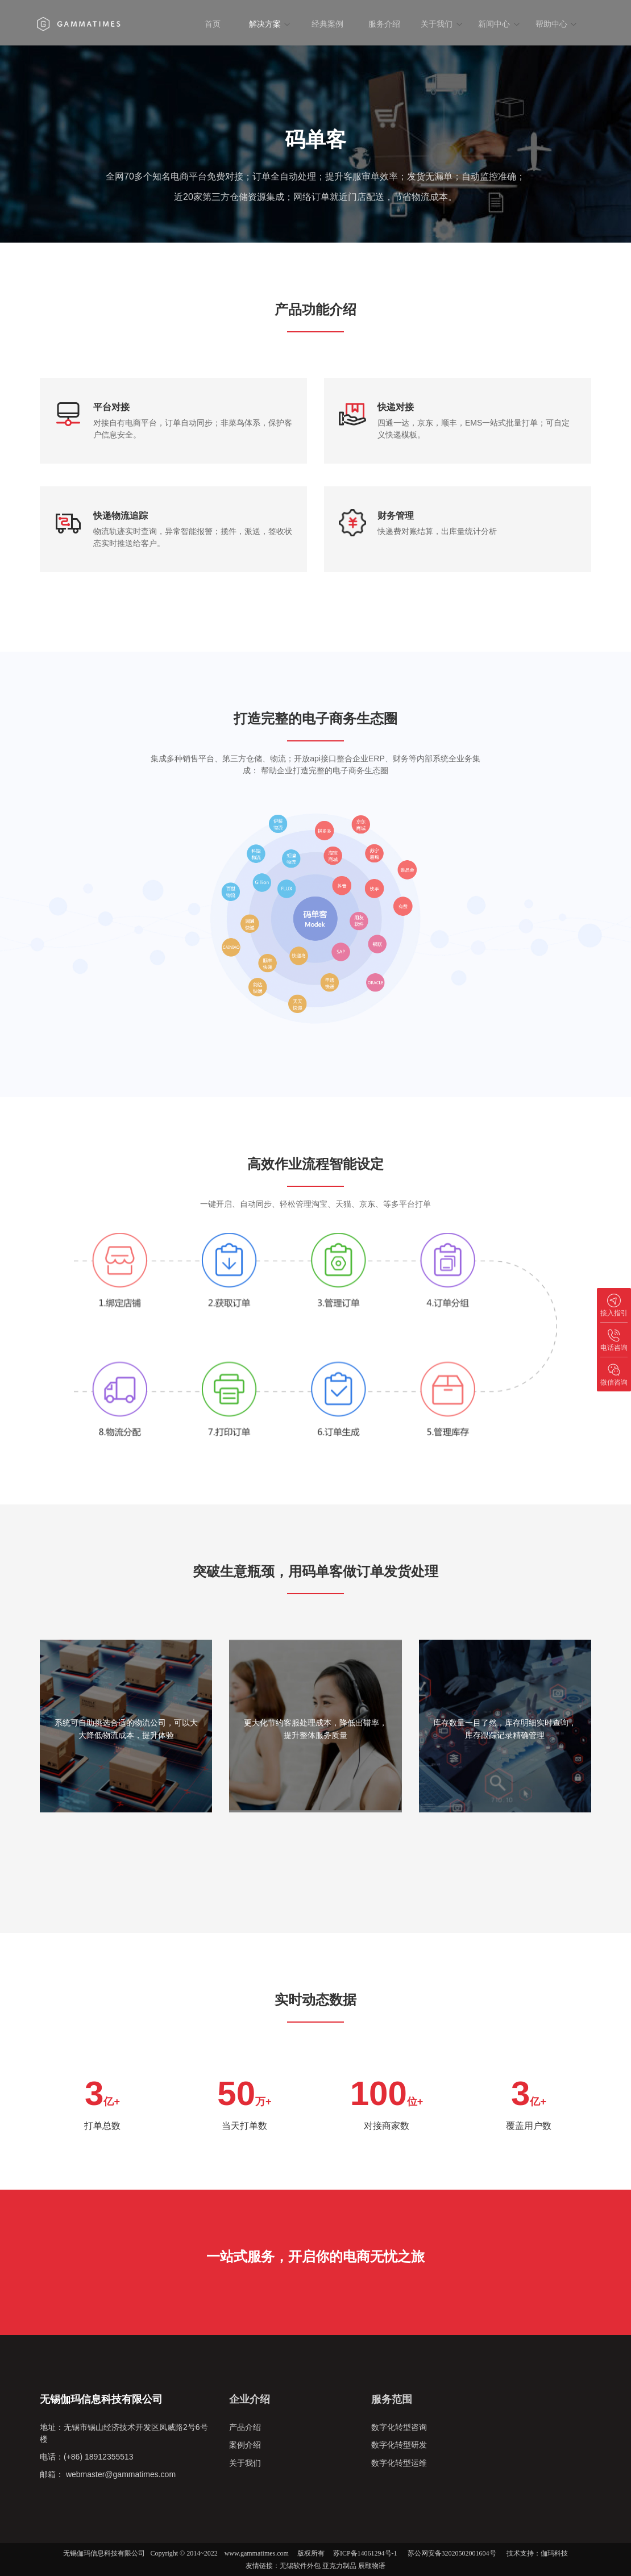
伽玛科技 (554, 2553)
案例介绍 (245, 2444)
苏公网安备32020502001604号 (452, 2553)
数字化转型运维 (399, 2462)
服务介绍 (384, 23)
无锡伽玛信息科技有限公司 (104, 2553)
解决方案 (269, 23)
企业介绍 (249, 2399)
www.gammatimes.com (257, 2553)
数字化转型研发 (399, 2444)
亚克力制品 (339, 2566)
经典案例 (327, 23)
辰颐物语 (371, 2566)
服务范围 (391, 2399)
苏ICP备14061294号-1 (365, 2553)
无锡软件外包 (300, 2566)
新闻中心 (499, 23)
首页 (213, 23)
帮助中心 (556, 23)
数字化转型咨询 (399, 2427)
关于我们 (441, 23)
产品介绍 (245, 2427)
